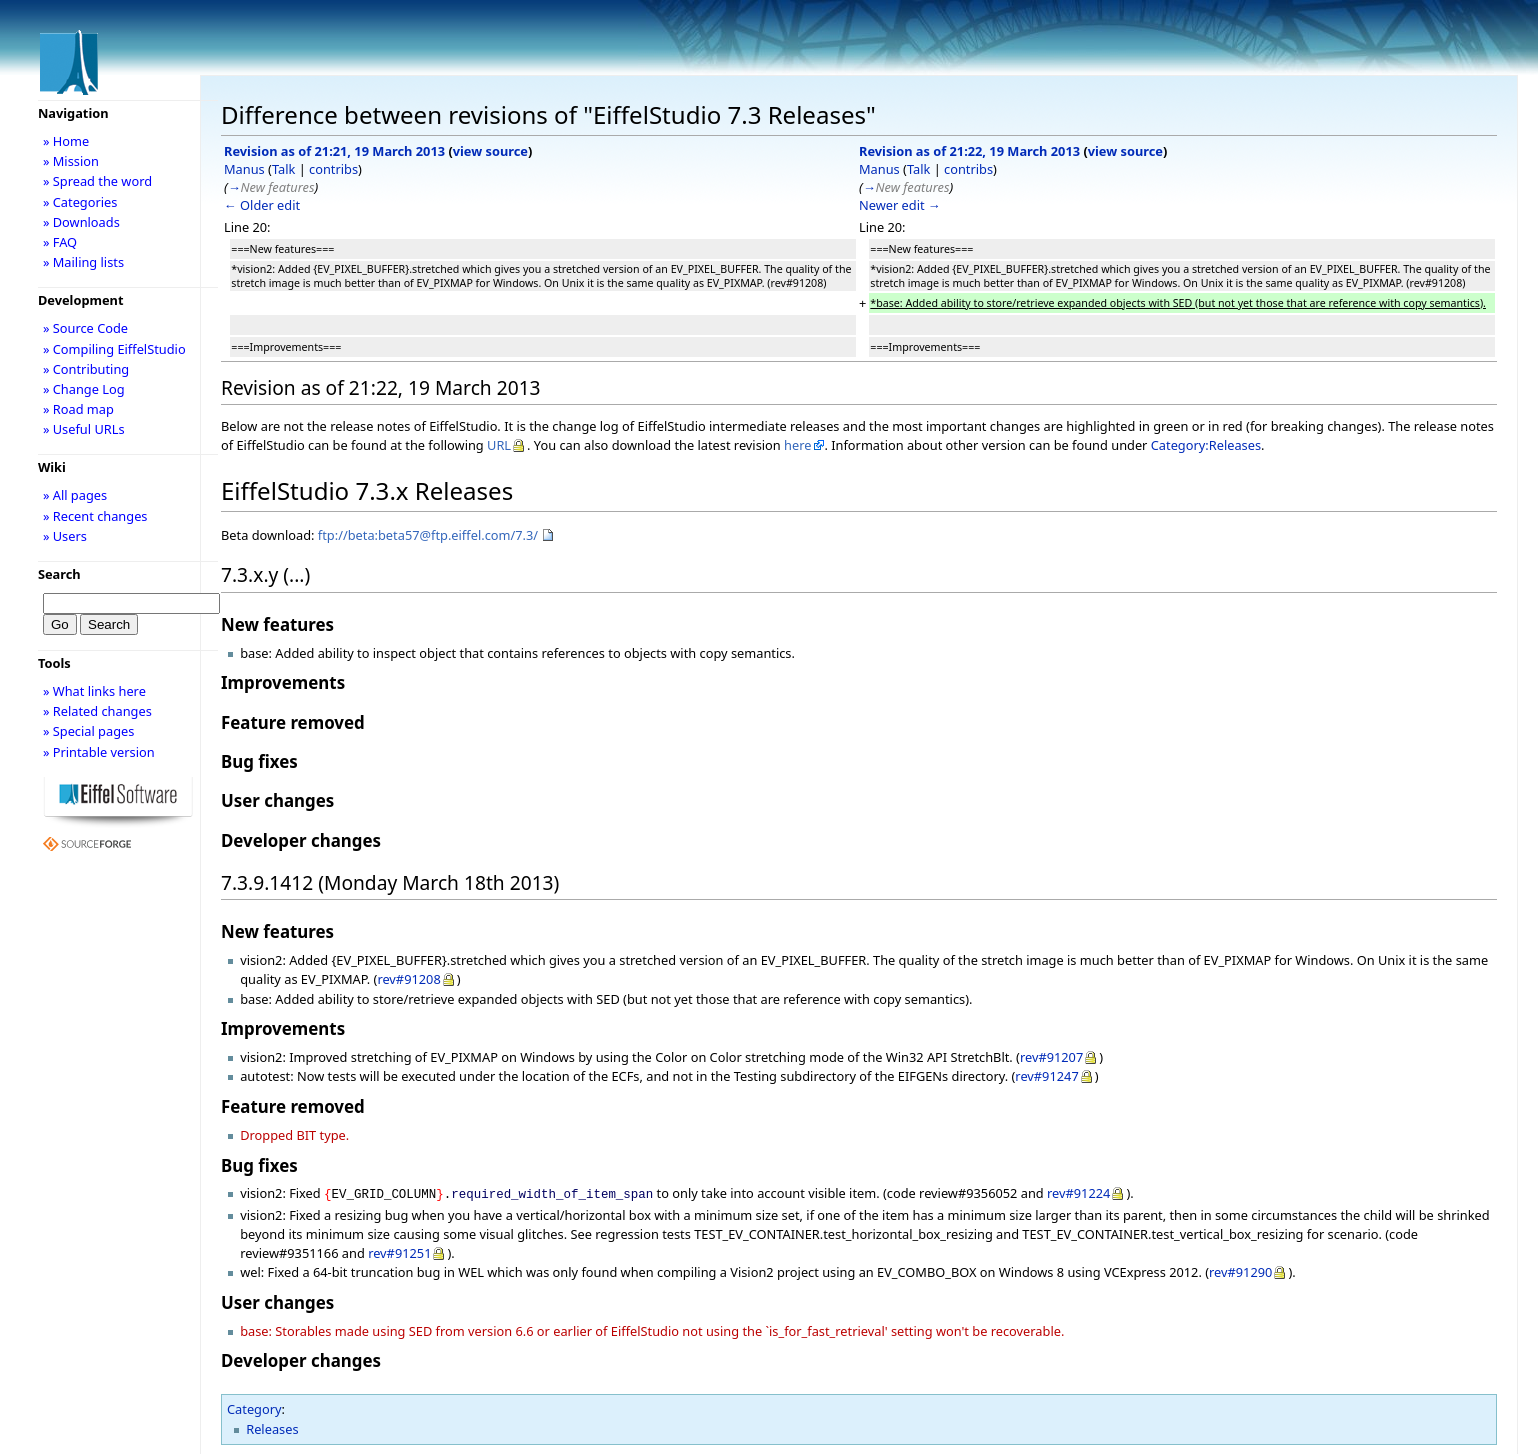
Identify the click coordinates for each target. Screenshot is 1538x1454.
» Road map (78, 409)
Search (59, 574)
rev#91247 (1046, 1076)
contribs (333, 169)
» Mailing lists (83, 262)
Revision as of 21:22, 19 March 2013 (969, 151)
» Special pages (88, 731)
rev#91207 (1051, 1057)
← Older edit (262, 205)
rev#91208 (408, 979)
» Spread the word (97, 181)
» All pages (75, 495)
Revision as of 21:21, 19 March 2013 (334, 151)
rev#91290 (1240, 1270)
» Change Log (84, 389)
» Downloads (81, 222)
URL (499, 445)
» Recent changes (95, 516)
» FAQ (60, 242)
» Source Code (85, 328)
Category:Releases (1206, 445)
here (797, 445)
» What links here (94, 691)
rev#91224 (1078, 1193)
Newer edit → (900, 205)
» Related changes (97, 711)
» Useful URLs (84, 429)
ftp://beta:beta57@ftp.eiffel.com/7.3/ (428, 535)
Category (254, 1407)
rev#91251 (399, 1251)
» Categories (80, 202)
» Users (65, 536)
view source (490, 151)
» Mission (71, 161)
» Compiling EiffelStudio (114, 349)
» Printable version (99, 752)
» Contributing (86, 369)
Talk (283, 169)
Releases (272, 1427)
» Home (66, 141)
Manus (244, 169)
